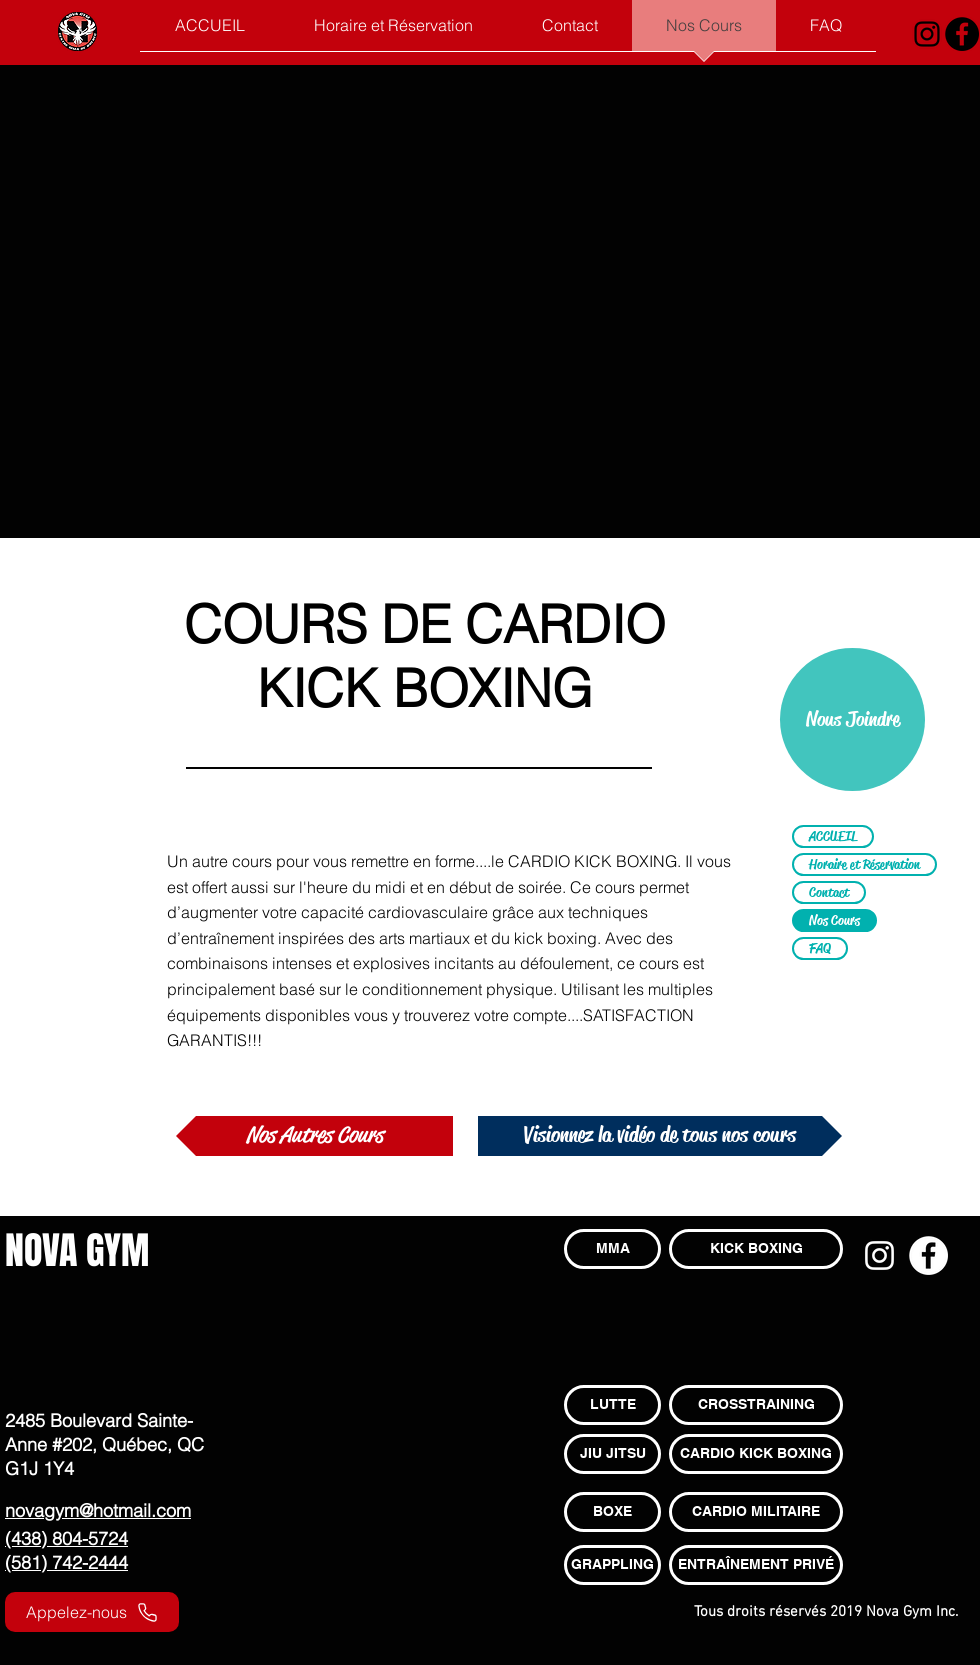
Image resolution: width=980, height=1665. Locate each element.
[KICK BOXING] (756, 1249)
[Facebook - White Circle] (928, 1255)
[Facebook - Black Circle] (962, 34)
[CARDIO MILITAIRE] (756, 1512)
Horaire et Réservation (864, 864)
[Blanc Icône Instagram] (879, 1255)
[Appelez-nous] (92, 1612)
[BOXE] (612, 1512)
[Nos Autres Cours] (314, 1136)
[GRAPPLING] (612, 1565)
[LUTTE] (612, 1405)
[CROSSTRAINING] (756, 1405)
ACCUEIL (833, 836)
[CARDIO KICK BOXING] (756, 1454)
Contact (829, 892)
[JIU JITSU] (612, 1454)
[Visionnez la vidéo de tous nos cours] (660, 1136)
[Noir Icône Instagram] (927, 34)
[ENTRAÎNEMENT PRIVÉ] (756, 1565)
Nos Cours (834, 920)
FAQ (820, 948)
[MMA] (612, 1249)
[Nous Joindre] (852, 719)
